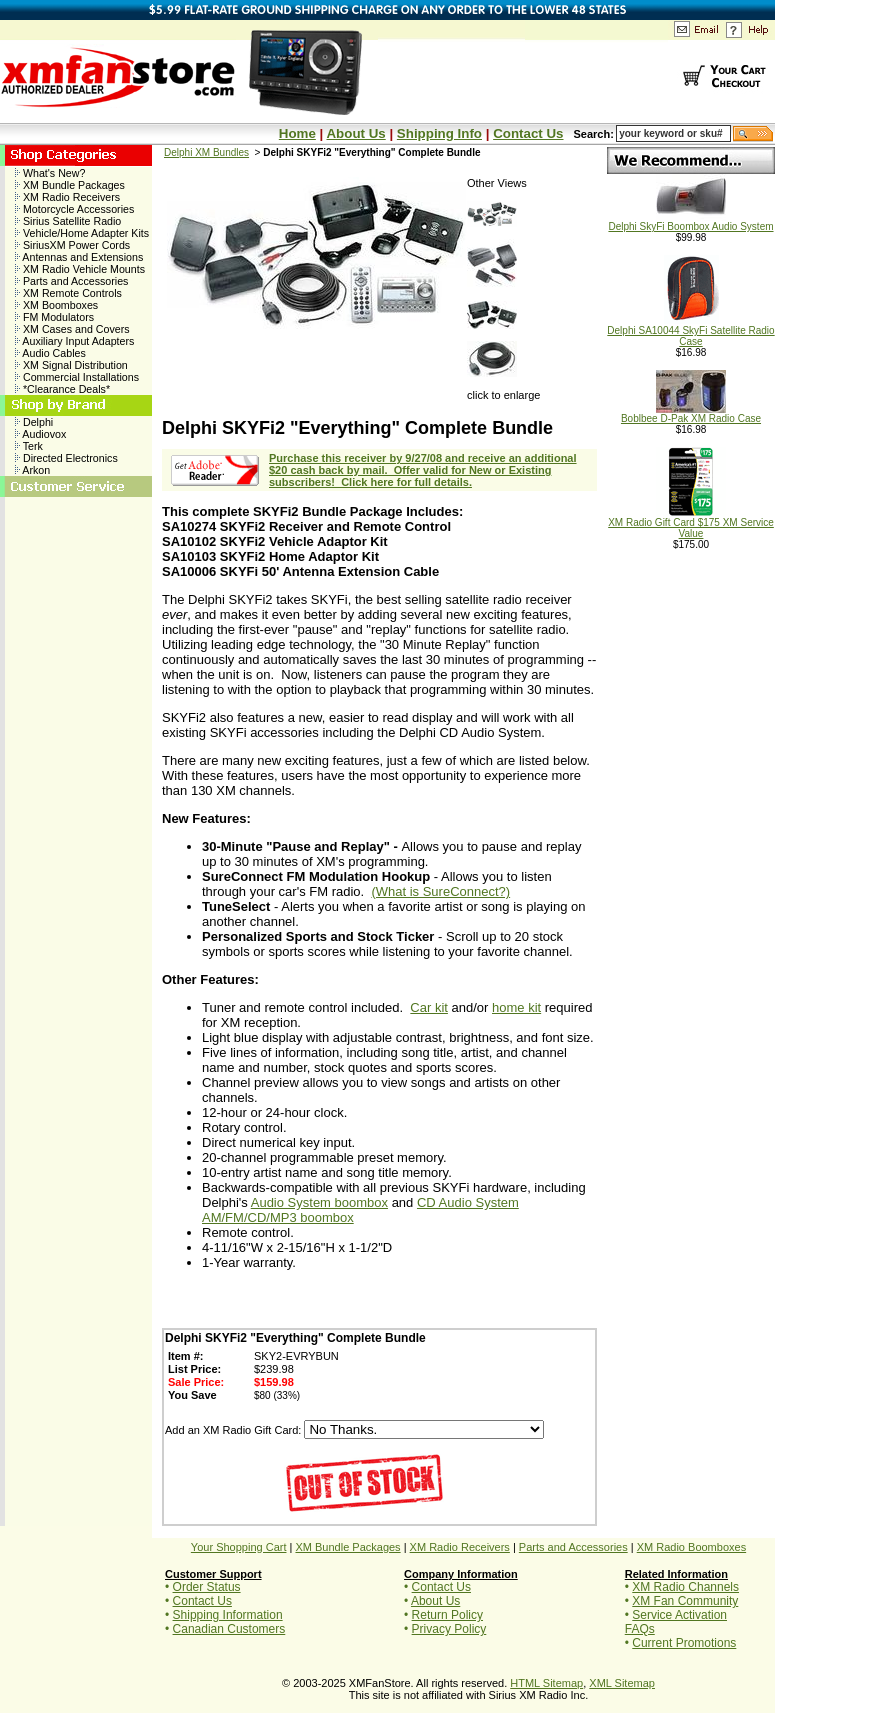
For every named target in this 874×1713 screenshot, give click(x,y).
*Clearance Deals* (62, 389)
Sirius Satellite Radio (68, 221)
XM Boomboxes (56, 305)
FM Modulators (54, 317)
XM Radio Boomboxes (691, 1547)
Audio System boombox (319, 1202)
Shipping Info (439, 133)
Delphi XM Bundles (206, 152)
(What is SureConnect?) (440, 891)
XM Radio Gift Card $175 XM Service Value (691, 523)
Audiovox (40, 434)
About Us (355, 133)
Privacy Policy (449, 1629)
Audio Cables (50, 353)
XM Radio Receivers (67, 197)
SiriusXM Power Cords (72, 245)
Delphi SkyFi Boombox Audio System (690, 222)
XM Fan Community (685, 1601)
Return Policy (447, 1615)
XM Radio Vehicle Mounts (80, 269)
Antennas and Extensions (79, 257)
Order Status (207, 1587)
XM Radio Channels (685, 1587)
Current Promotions (684, 1643)
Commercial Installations (77, 377)
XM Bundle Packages (70, 185)
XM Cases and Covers (72, 329)
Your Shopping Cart (239, 1547)
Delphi (34, 422)
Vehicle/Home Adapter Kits (82, 233)
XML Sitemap (622, 1683)
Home (297, 133)
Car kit (429, 1007)
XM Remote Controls (68, 293)
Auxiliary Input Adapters (74, 341)
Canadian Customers (229, 1629)
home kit (516, 1007)
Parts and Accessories (71, 281)
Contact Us (528, 133)
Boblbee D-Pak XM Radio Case (691, 414)
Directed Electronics (66, 458)
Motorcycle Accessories (74, 209)
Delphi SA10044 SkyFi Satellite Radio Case (690, 331)
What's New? (50, 173)
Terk (29, 446)
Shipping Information (228, 1615)
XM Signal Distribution (71, 365)
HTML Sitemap (546, 1683)
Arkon (32, 470)
